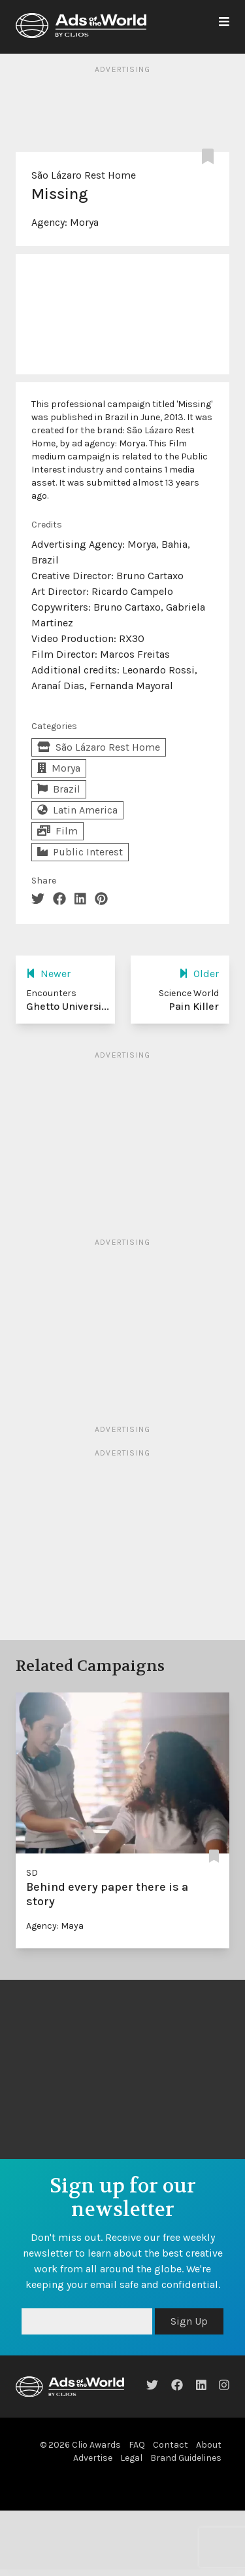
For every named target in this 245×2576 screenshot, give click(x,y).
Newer (48, 973)
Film (57, 831)
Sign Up (189, 2321)
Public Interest (80, 852)
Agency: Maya (55, 1925)
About (208, 2444)
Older (199, 973)
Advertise (92, 2457)
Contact (170, 2444)
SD (32, 1872)
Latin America (77, 810)
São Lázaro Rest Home (83, 175)
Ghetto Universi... (67, 1006)
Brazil (58, 789)
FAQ (137, 2444)
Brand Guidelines (185, 2457)
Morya (84, 222)
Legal (131, 2457)
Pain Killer (194, 1006)
